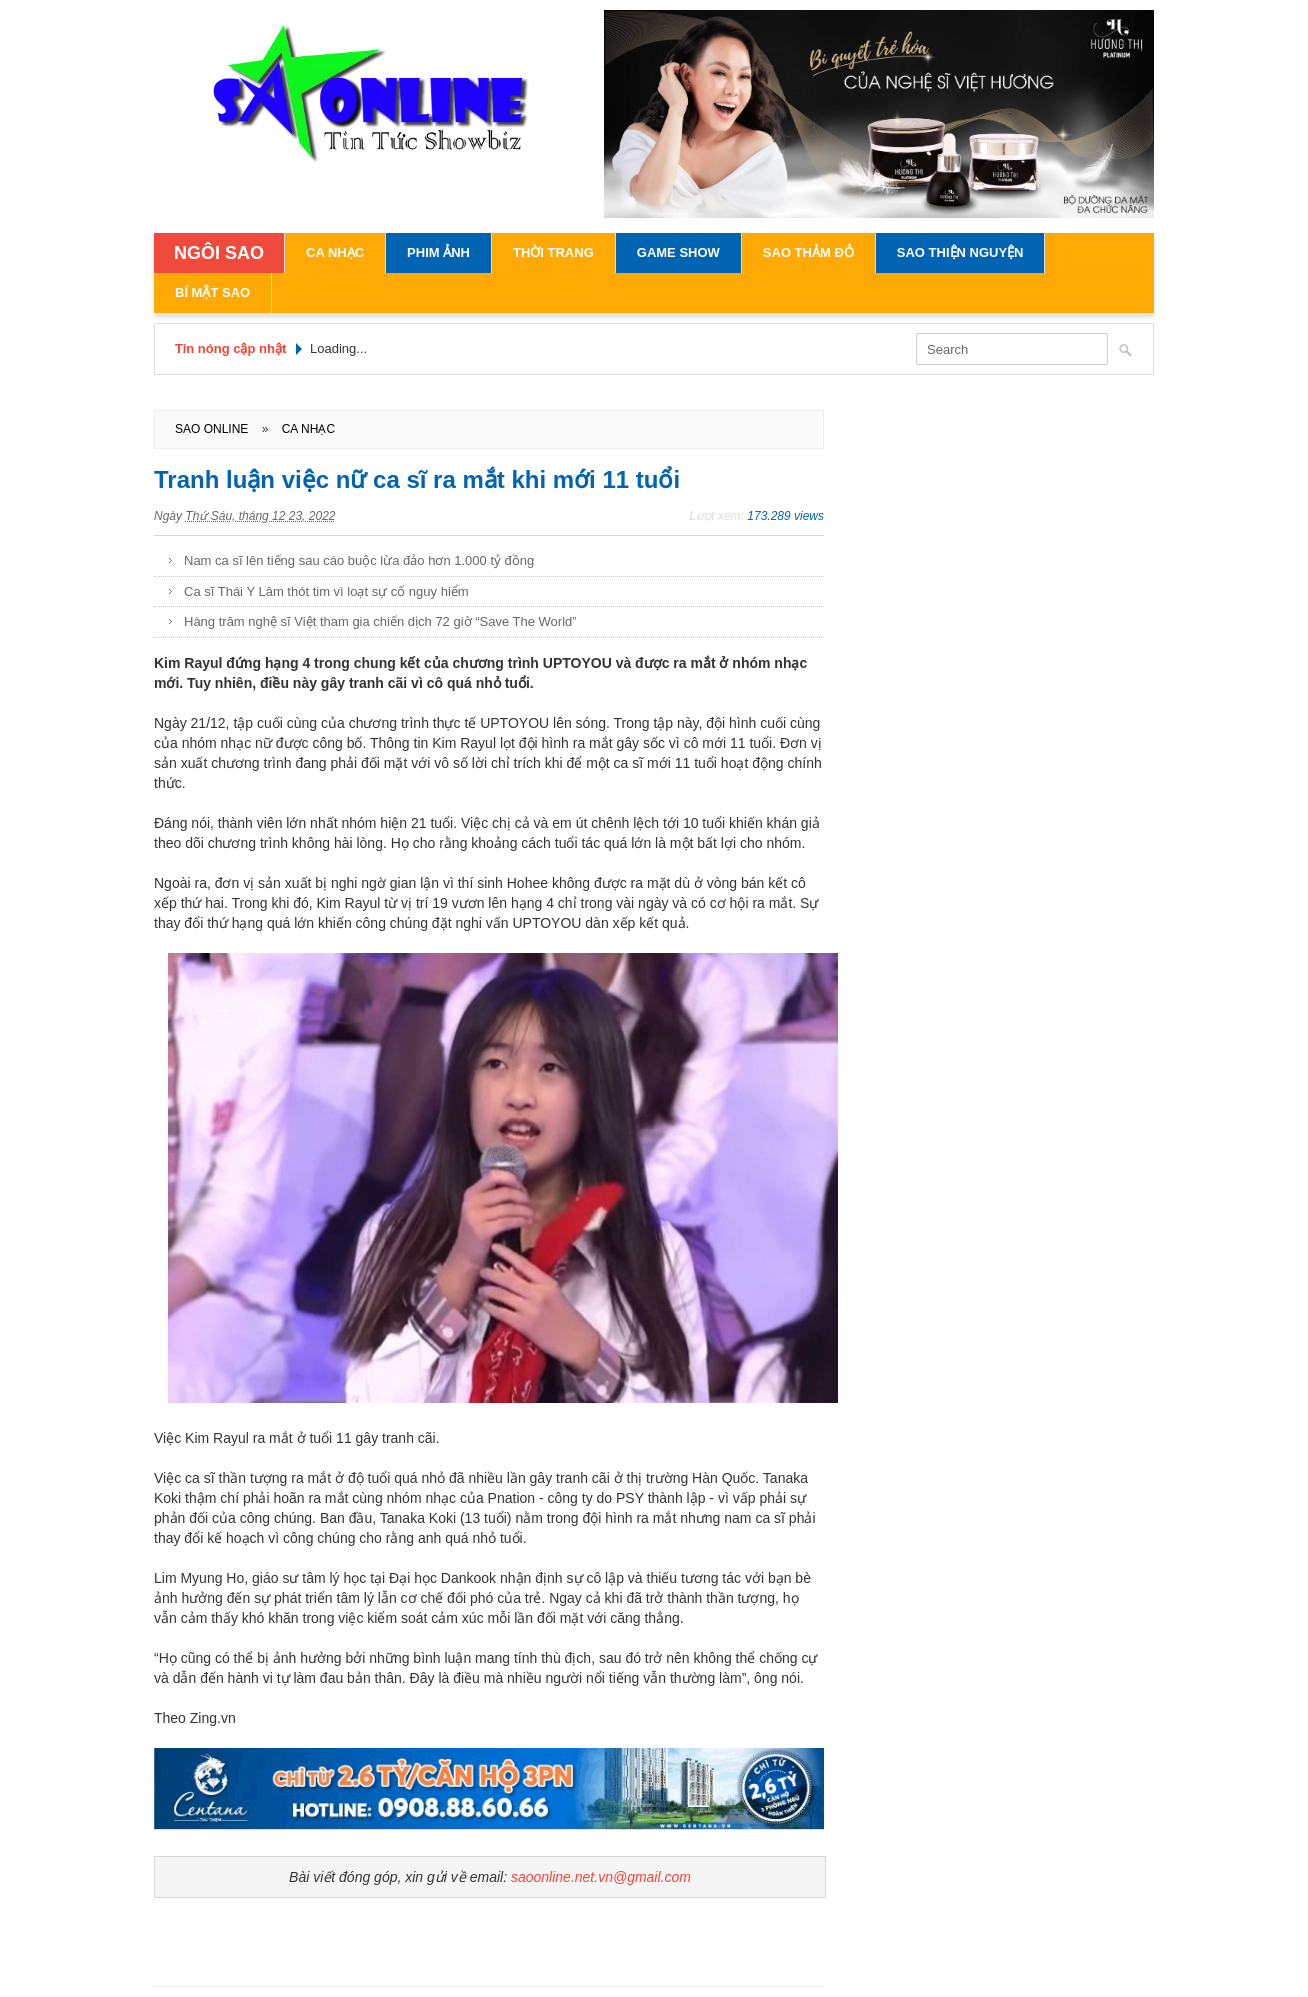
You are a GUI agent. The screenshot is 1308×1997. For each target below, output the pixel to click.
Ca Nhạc (335, 252)
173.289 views (785, 516)
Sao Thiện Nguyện (960, 252)
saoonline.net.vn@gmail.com (601, 1877)
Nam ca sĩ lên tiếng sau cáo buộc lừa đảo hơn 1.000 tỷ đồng (359, 560)
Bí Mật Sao (212, 292)
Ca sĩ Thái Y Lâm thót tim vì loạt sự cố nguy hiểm (326, 591)
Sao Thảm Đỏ (808, 252)
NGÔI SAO (219, 253)
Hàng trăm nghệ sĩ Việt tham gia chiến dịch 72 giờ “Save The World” (380, 621)
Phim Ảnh (438, 252)
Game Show (678, 252)
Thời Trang (553, 252)
